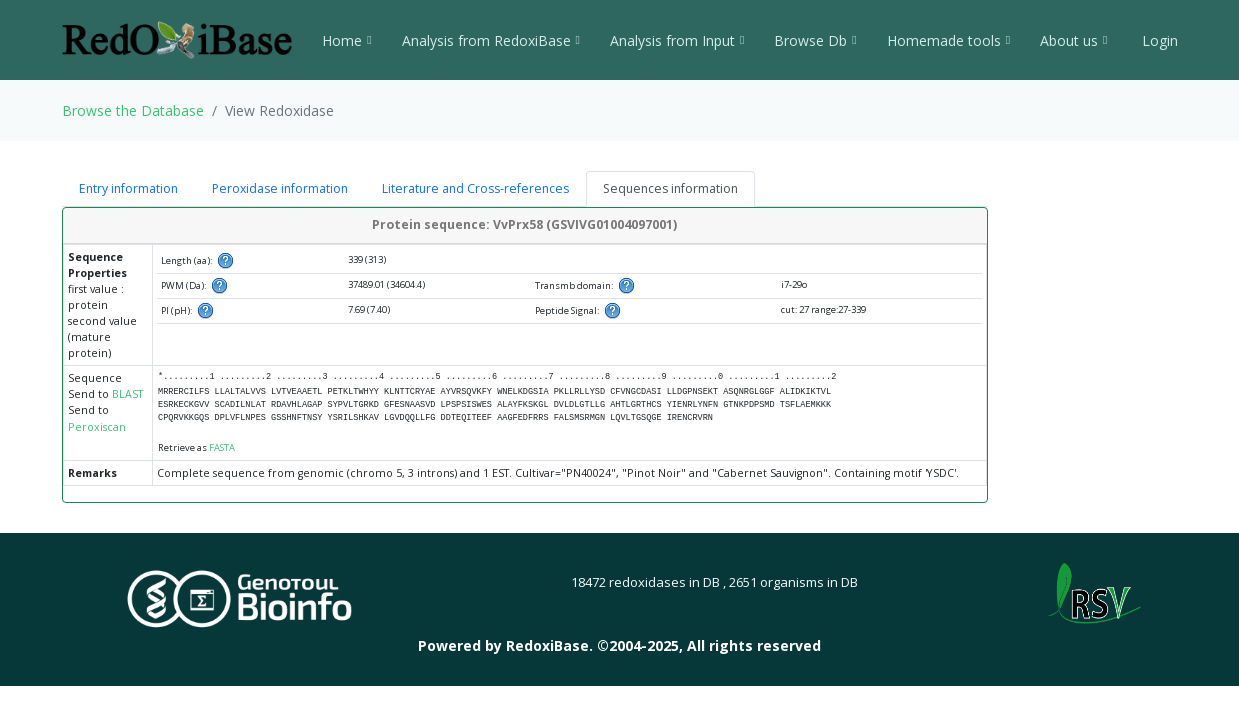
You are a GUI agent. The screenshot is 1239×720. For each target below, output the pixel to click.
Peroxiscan (97, 427)
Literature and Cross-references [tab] (475, 188)
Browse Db (815, 40)
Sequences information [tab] (670, 188)
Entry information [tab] (128, 188)
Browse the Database (133, 110)
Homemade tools (948, 40)
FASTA (222, 447)
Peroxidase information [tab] (280, 188)
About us (1073, 40)
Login (1158, 40)
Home (346, 40)
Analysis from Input (677, 40)
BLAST (127, 394)
